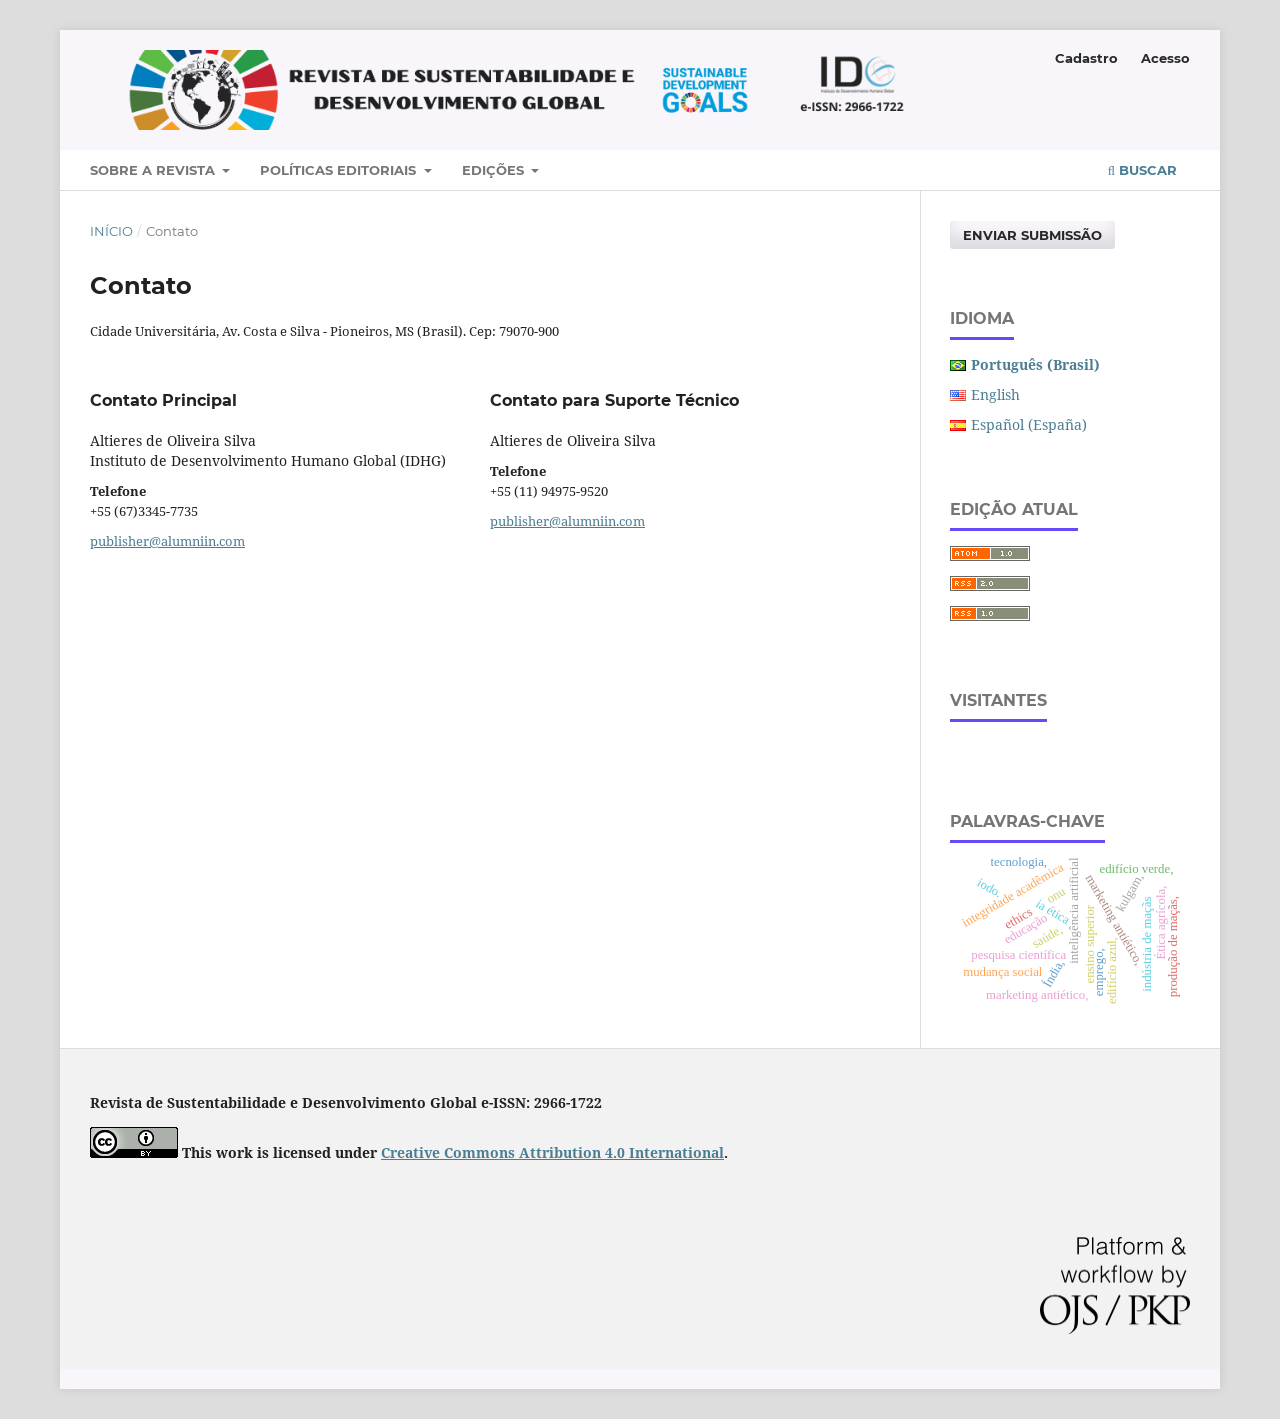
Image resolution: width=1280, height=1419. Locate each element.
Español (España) (1029, 424)
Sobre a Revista (154, 170)
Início (111, 231)
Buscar (1142, 170)
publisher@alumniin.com (167, 541)
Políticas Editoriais (340, 170)
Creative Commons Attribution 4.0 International (552, 1152)
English (995, 394)
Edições (495, 170)
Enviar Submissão (1032, 235)
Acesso (1165, 58)
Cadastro (1086, 58)
